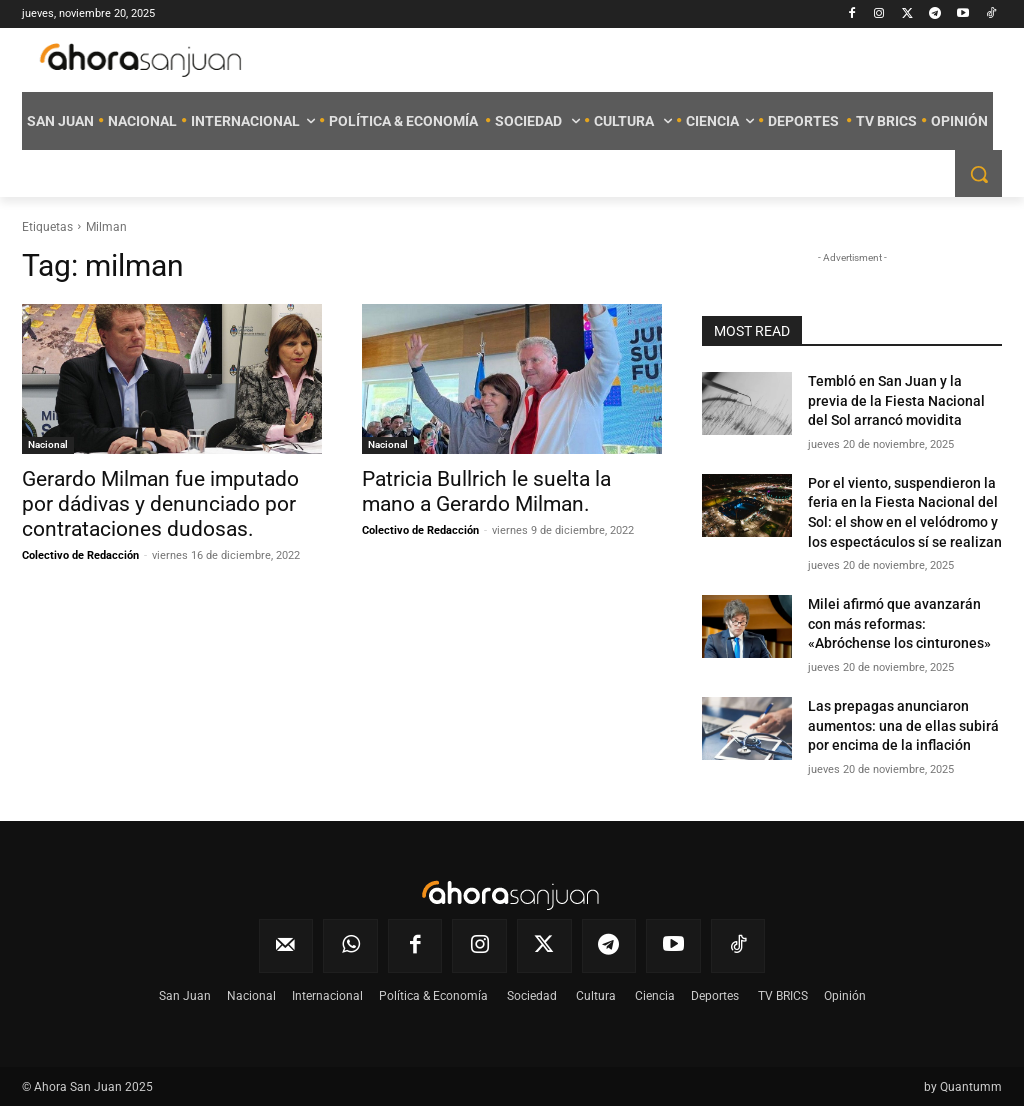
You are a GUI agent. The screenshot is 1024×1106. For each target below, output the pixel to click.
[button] (978, 173)
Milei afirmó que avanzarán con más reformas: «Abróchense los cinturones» (899, 623)
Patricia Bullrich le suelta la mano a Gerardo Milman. (486, 491)
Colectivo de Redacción (80, 555)
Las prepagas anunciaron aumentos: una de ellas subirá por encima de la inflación (903, 725)
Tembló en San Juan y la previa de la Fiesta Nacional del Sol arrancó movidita (896, 400)
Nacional (48, 444)
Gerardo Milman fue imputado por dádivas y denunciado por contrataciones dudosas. (160, 504)
